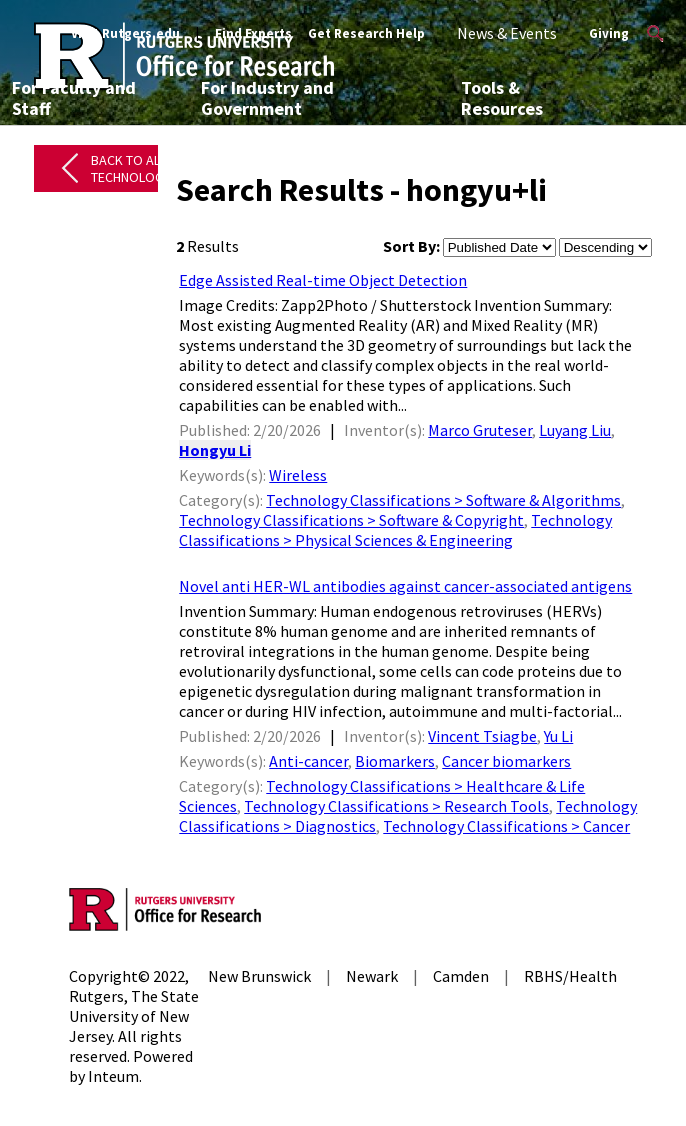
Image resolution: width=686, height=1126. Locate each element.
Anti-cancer (308, 761)
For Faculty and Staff (74, 98)
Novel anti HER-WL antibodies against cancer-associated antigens (405, 586)
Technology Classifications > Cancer (506, 826)
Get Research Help (366, 33)
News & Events (507, 33)
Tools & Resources (502, 98)
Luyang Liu (575, 430)
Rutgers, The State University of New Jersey (134, 1016)
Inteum (113, 1076)
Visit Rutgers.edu (125, 33)
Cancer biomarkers (506, 761)
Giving (609, 33)
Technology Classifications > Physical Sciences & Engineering (395, 530)
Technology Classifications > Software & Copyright (351, 520)
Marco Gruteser (480, 430)
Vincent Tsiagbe (482, 736)
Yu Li (558, 736)
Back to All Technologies (136, 168)
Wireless (298, 475)
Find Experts (253, 33)
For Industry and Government (267, 98)
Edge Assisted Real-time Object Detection (323, 280)
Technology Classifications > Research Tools (396, 806)
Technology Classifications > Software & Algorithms (443, 500)
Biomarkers (395, 761)
